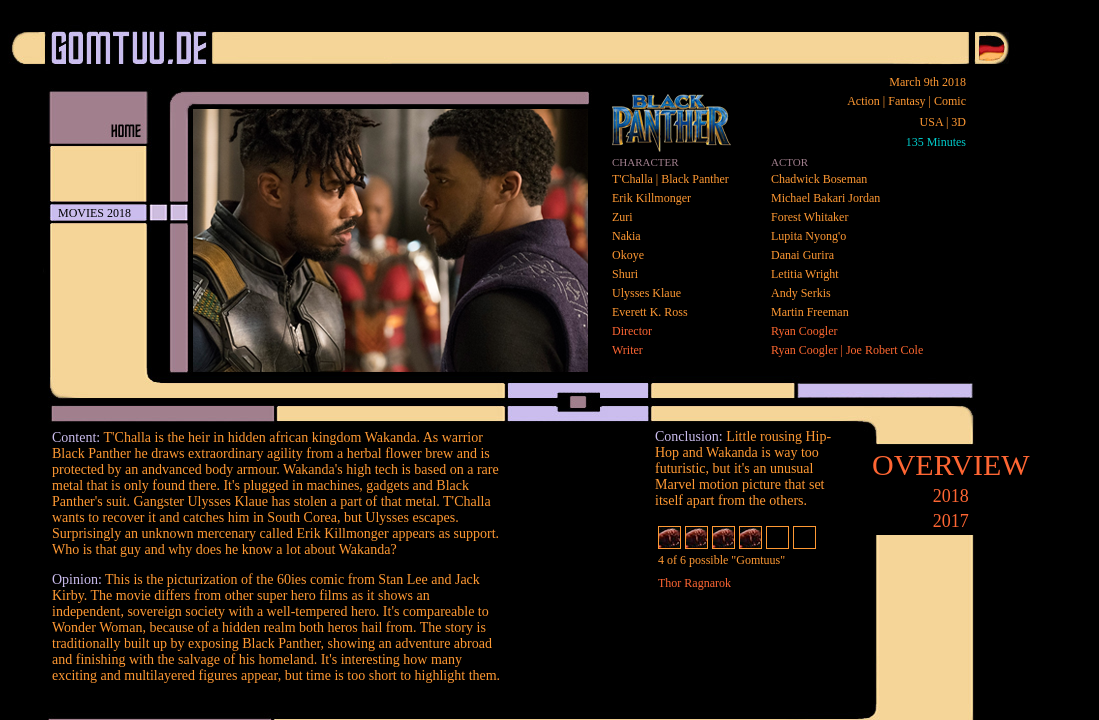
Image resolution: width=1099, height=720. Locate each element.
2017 (951, 521)
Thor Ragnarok (694, 583)
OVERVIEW (951, 464)
